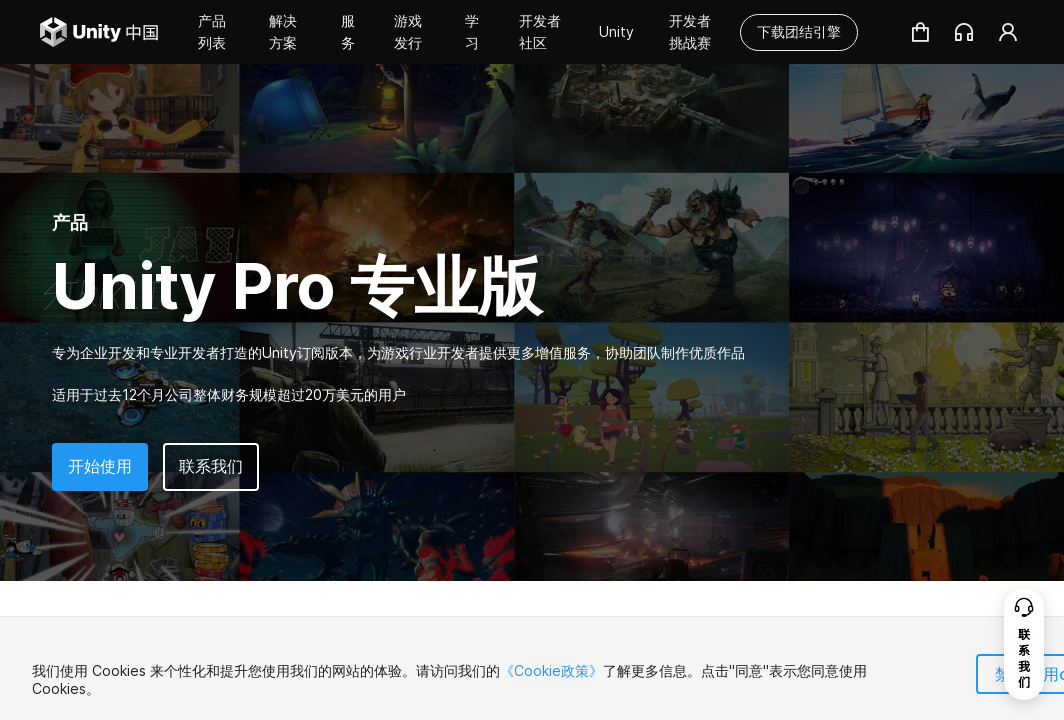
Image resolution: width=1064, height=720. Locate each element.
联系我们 (211, 466)
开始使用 (100, 466)
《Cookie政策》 (551, 670)
